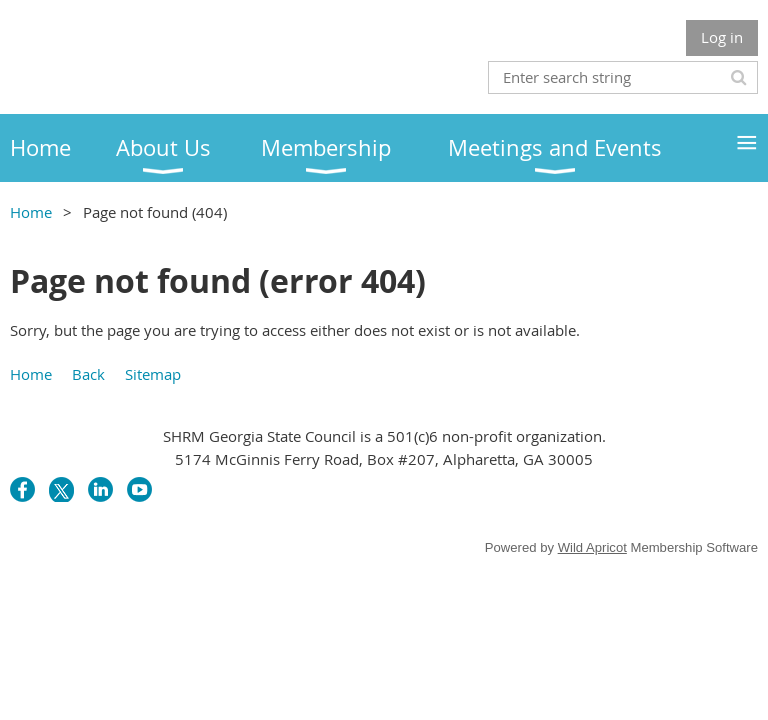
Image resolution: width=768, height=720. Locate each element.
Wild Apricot (592, 547)
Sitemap (153, 374)
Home (31, 212)
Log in (722, 37)
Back (88, 374)
